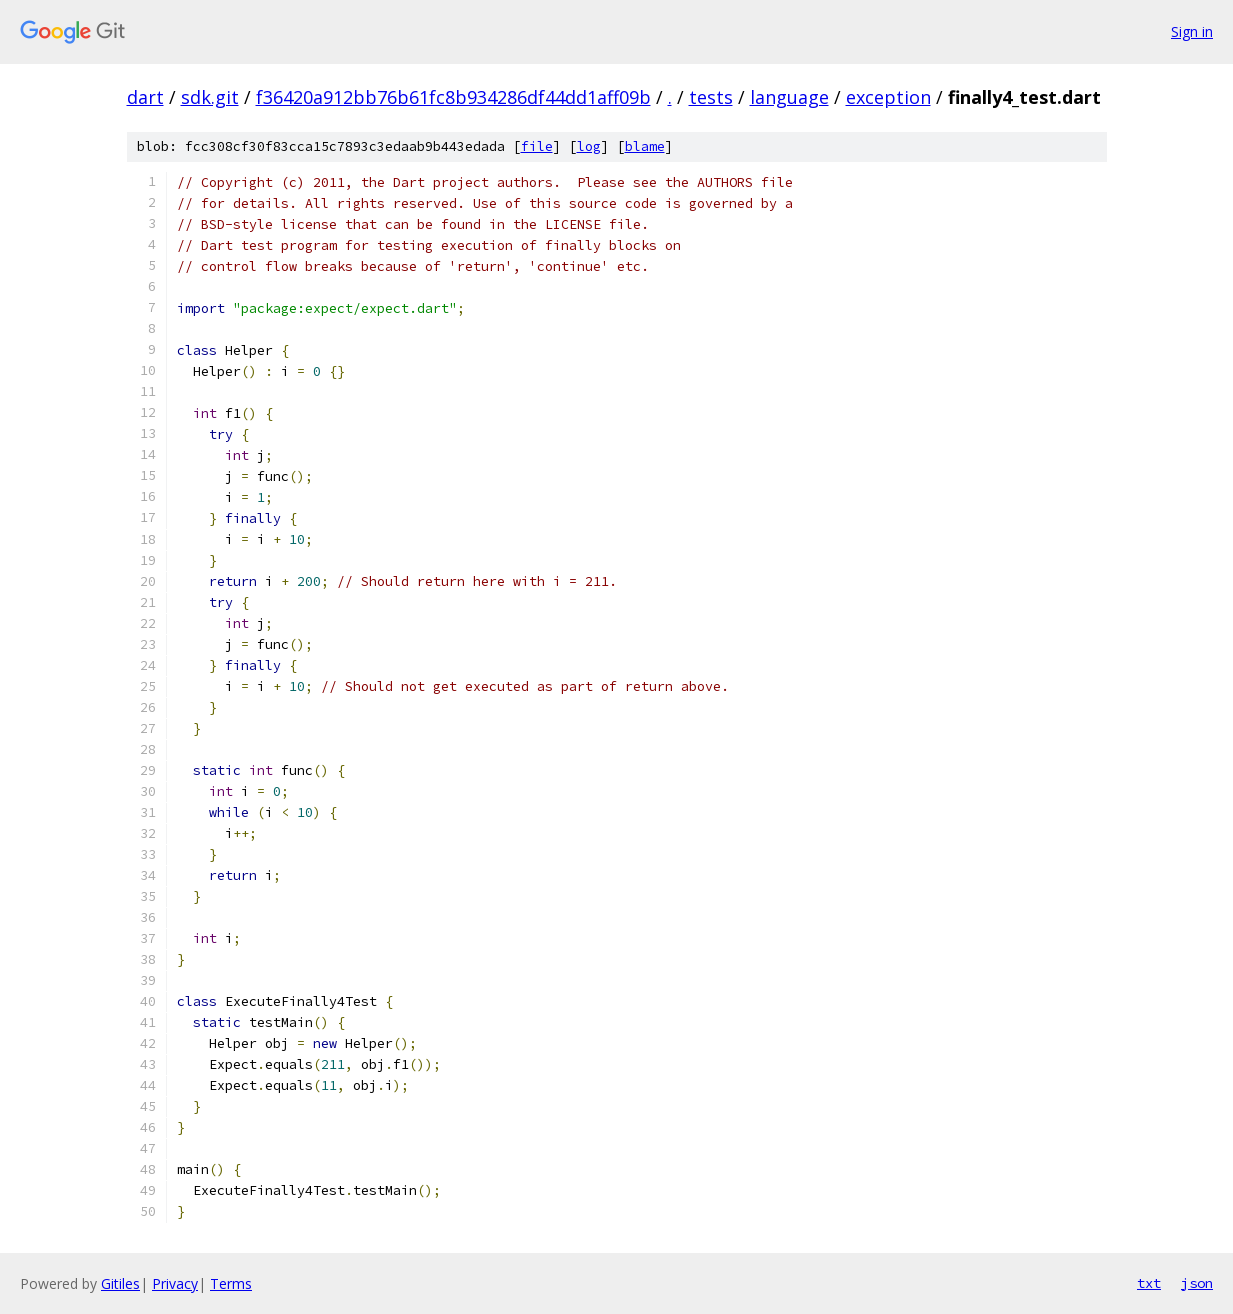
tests (711, 97)
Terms (231, 1283)
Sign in (1192, 31)
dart (145, 97)
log (589, 146)
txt (1149, 1283)
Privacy (175, 1283)
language (789, 97)
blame (645, 146)
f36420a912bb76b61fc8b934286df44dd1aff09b (453, 97)
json (1197, 1283)
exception (888, 97)
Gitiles (120, 1283)
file (537, 146)
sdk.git (210, 97)
